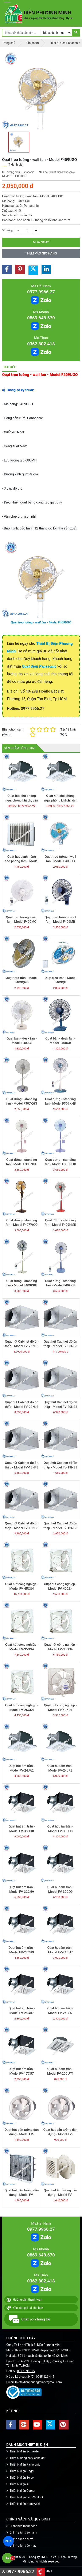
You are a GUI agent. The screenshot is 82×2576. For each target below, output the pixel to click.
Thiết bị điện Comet (20, 2490)
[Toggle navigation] (8, 2)
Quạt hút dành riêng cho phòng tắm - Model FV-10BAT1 (21, 861)
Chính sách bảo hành (21, 2532)
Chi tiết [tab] (10, 367)
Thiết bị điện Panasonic (23, 2464)
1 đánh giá (16, 164)
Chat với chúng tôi (29, 2319)
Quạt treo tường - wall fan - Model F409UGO (41, 622)
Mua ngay (41, 242)
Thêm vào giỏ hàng (41, 253)
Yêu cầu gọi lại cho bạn (25, 2308)
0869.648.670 (41, 317)
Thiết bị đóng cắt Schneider (26, 2458)
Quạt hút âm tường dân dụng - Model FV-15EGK (60, 2194)
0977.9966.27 (41, 291)
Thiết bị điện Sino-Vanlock (25, 2497)
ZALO (8, 2541)
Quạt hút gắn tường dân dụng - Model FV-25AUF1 (22, 2194)
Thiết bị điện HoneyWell (23, 2503)
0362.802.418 (41, 343)
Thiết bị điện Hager (20, 2471)
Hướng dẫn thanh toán (24, 2300)
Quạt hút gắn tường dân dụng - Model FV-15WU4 (60, 2134)
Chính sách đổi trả (19, 2539)
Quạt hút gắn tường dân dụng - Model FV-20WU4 (22, 2134)
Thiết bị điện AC (18, 2484)
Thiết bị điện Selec (20, 2477)
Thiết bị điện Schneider (23, 2451)
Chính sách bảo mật (21, 2545)
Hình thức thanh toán (21, 2526)
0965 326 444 (45, 2376)
